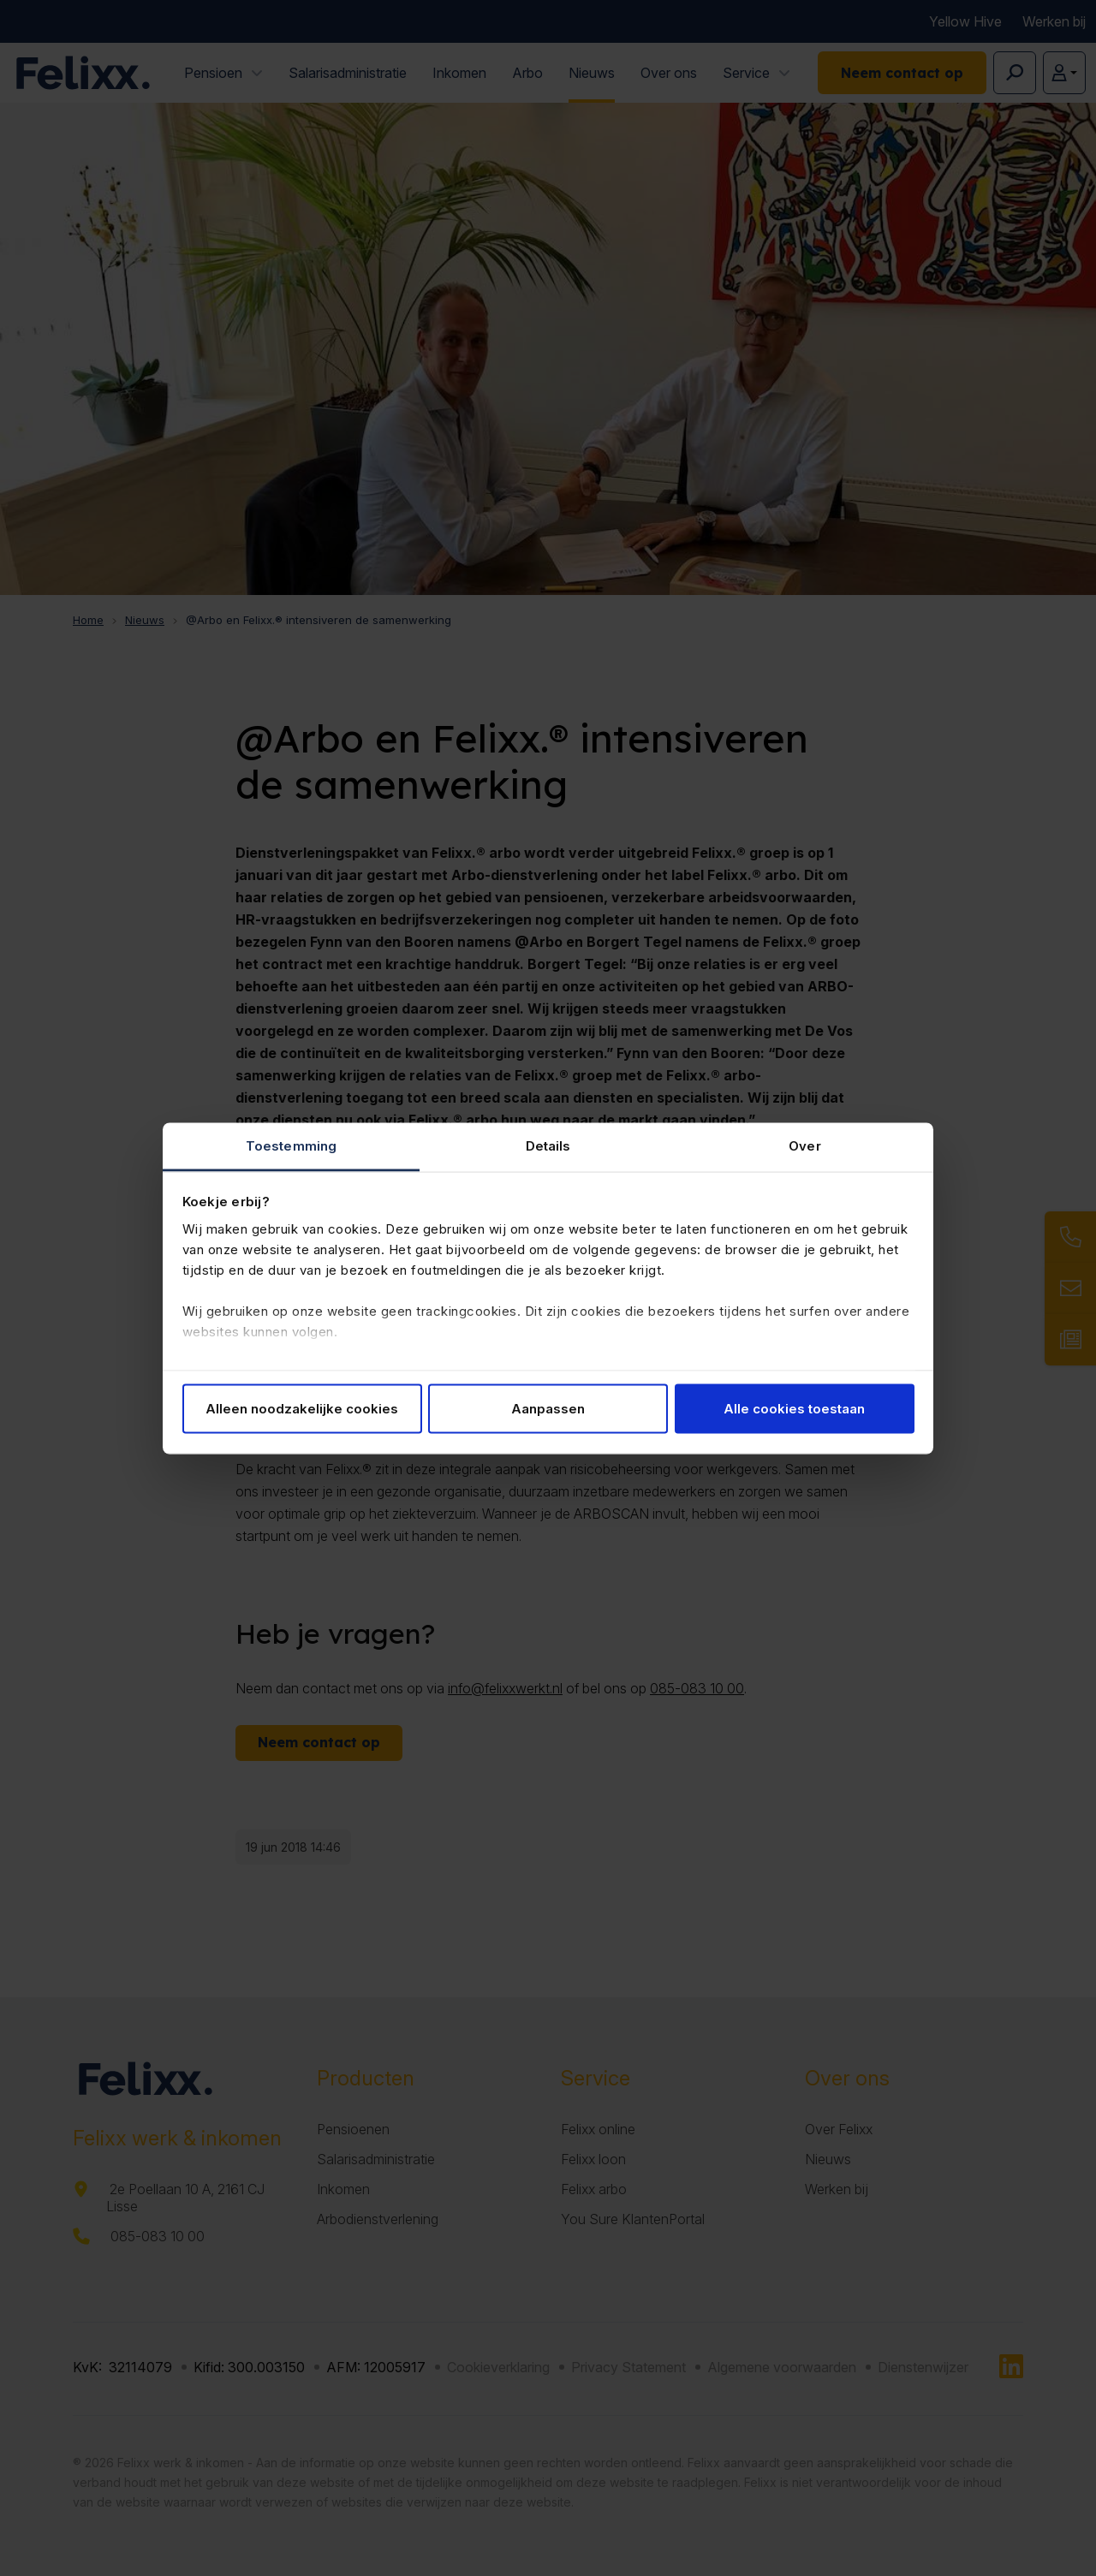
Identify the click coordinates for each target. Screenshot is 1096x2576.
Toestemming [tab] (291, 1145)
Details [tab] (548, 1145)
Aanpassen (548, 1409)
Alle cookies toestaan (794, 1409)
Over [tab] (804, 1145)
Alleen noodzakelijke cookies (302, 1409)
